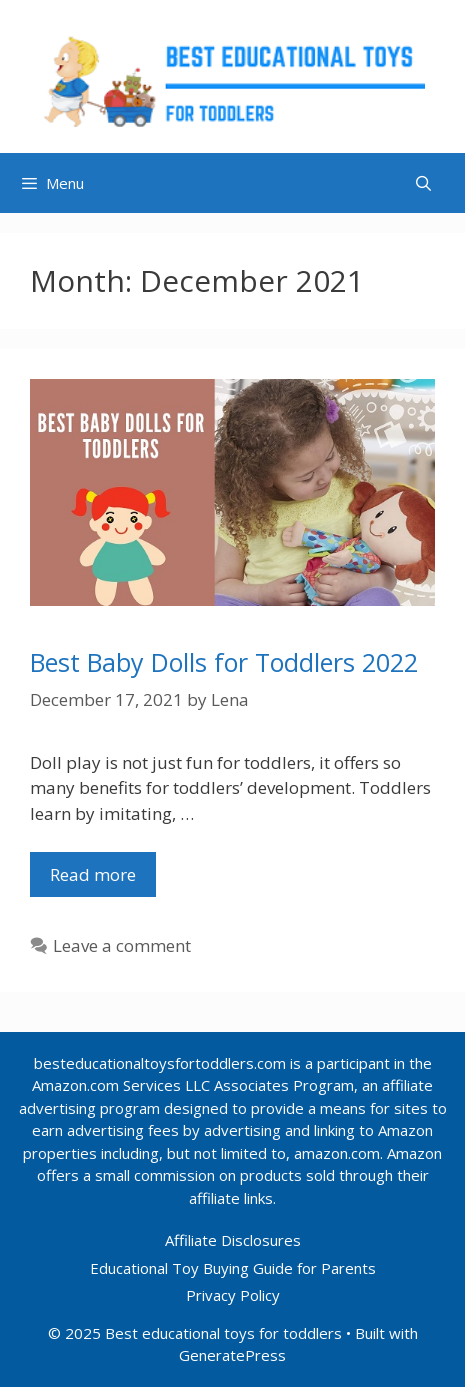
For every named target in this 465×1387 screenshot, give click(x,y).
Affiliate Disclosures (233, 1240)
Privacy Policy (233, 1295)
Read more (103, 879)
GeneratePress (232, 1355)
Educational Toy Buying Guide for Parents (233, 1268)
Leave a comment (122, 945)
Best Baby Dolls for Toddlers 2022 (224, 662)
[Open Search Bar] (423, 183)
